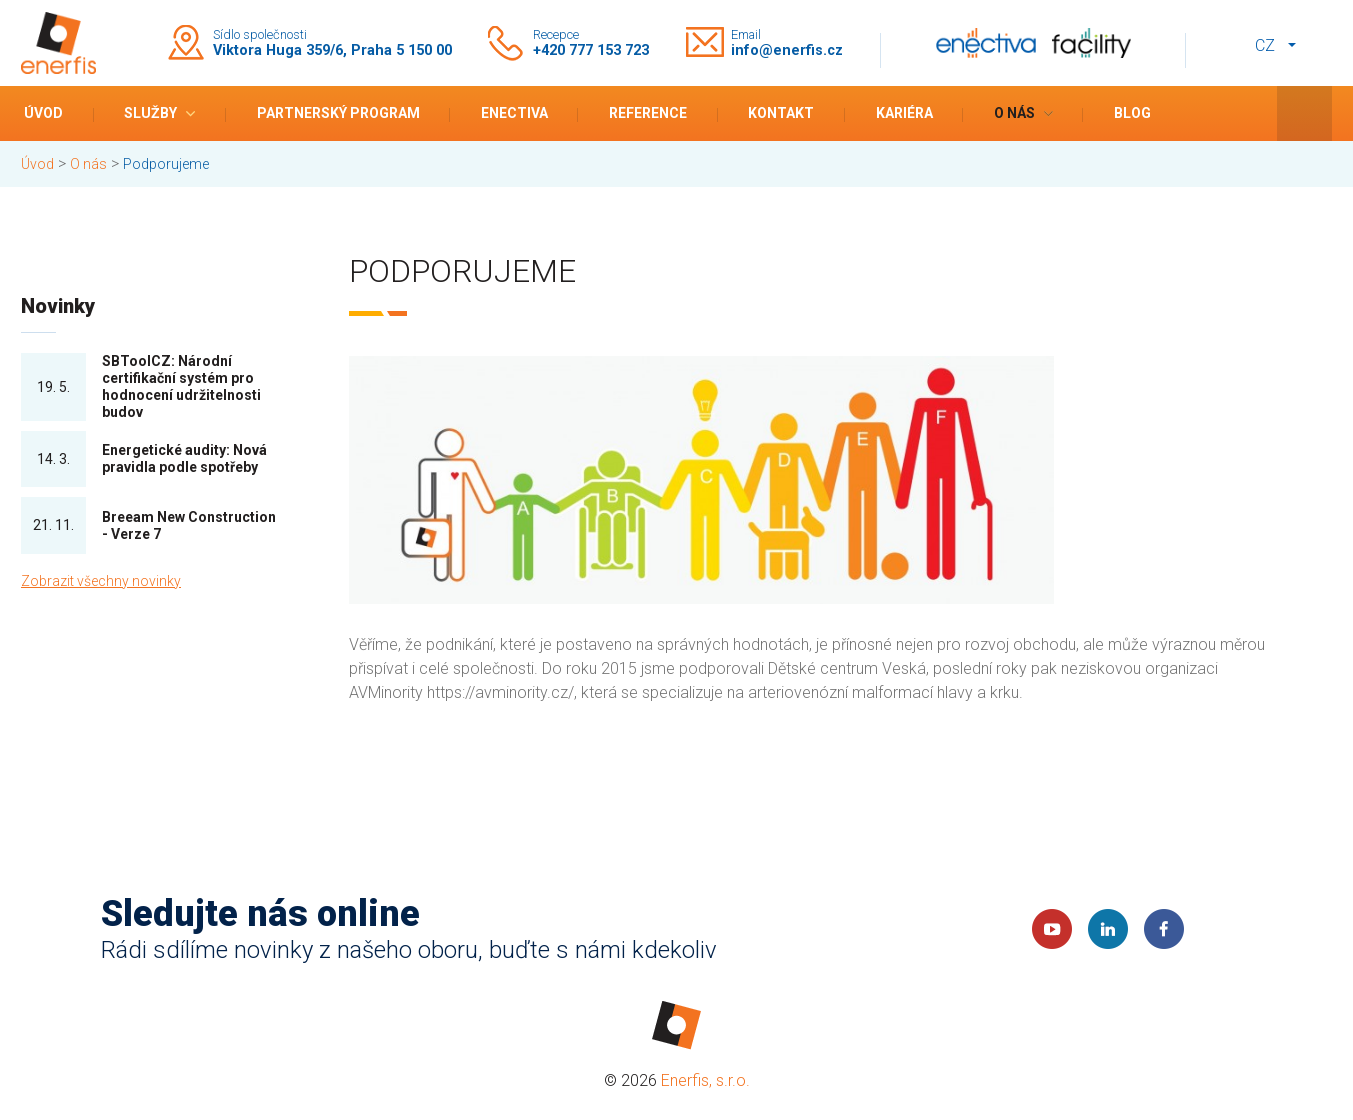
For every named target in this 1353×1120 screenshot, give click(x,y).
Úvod (43, 113)
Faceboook (1164, 929)
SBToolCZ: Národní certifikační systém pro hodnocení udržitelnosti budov (181, 386)
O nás (1014, 113)
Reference (648, 113)
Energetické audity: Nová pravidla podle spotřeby (184, 458)
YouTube (1052, 929)
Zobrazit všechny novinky (101, 581)
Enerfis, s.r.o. (705, 1080)
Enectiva (514, 113)
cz (1265, 45)
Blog (1132, 113)
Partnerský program (338, 113)
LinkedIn (1108, 929)
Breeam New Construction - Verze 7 (189, 525)
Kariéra (904, 113)
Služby (150, 113)
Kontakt (781, 113)
